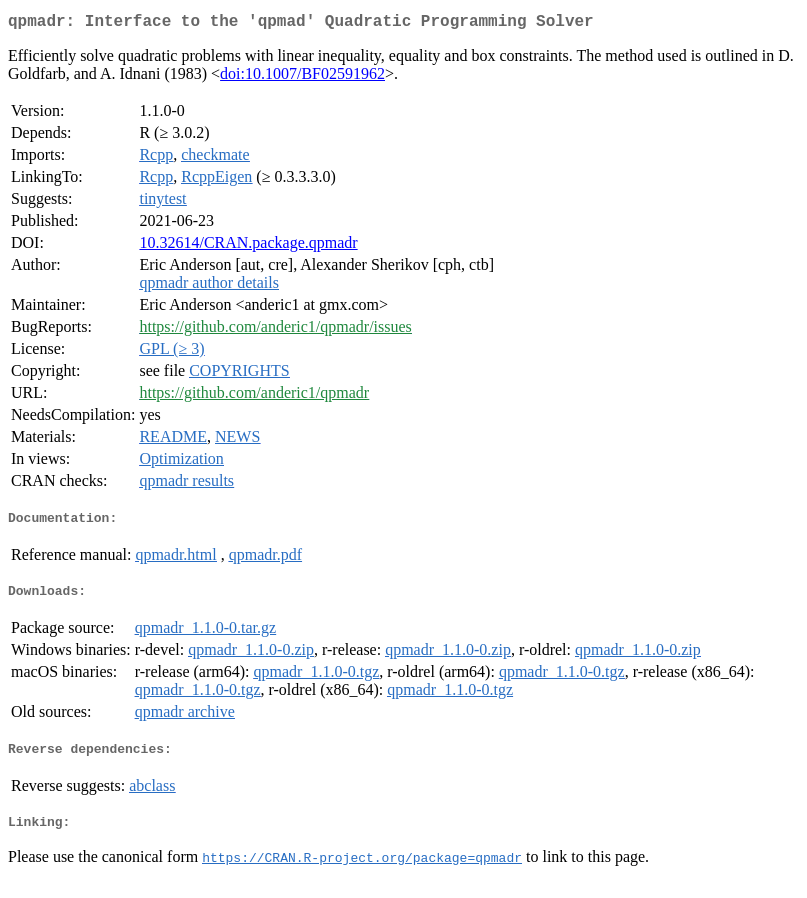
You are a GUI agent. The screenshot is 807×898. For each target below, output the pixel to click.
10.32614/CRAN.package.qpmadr (248, 246)
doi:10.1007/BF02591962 (302, 77)
